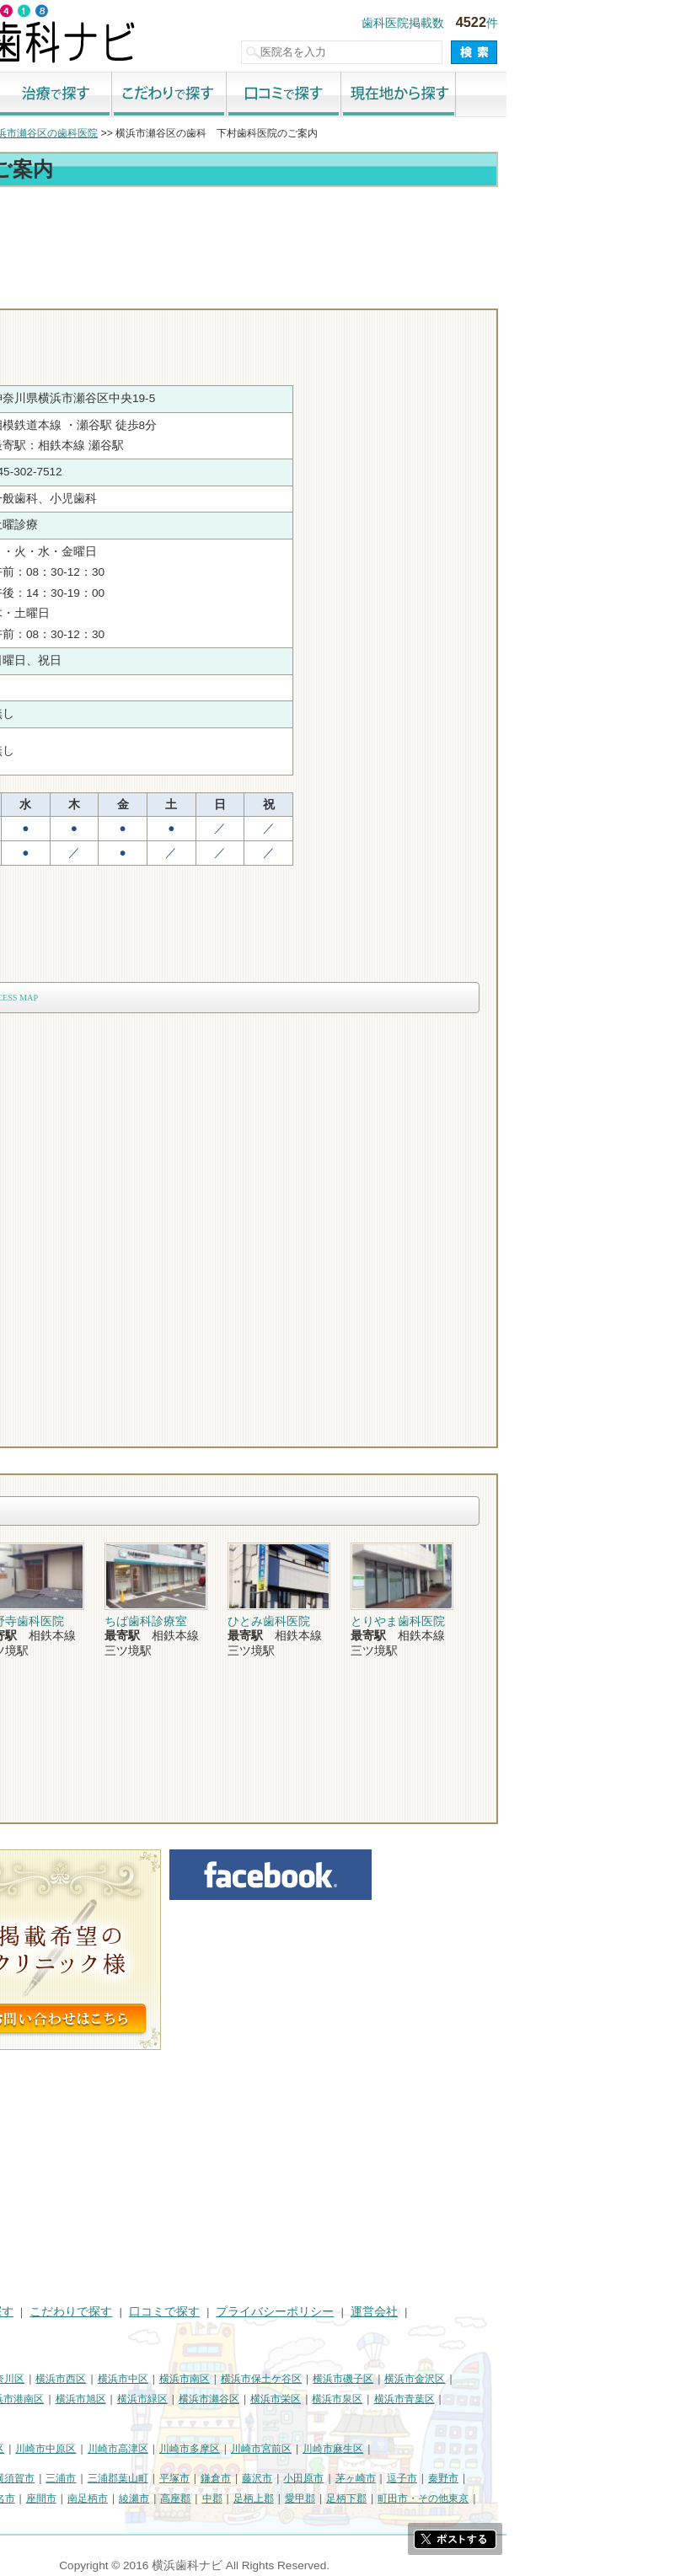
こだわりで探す (338, 95)
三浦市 (229, 2478)
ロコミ (620, 293)
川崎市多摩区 (358, 2449)
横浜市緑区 (311, 2399)
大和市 (65, 2498)
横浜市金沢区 (583, 2379)
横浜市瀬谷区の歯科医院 (210, 133)
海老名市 (163, 2498)
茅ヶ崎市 (524, 2478)
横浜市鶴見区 (81, 2379)
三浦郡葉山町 (286, 2478)
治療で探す (223, 95)
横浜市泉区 (505, 2399)
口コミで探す (452, 95)
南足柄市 (256, 2498)
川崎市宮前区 (429, 2449)
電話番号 (426, 293)
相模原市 (131, 2478)
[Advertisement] (337, 238)
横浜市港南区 (182, 2399)
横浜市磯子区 (511, 2379)
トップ (23, 133)
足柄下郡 (515, 2498)
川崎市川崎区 (81, 2449)
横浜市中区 (291, 2379)
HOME (25, 2311)
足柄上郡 (422, 2498)
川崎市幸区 (147, 2449)
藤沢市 (425, 2478)
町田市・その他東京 (591, 2498)
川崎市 (23, 2449)
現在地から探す (567, 95)
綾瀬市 (302, 2498)
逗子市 (570, 2478)
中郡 (381, 2498)
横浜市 (23, 2379)
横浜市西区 (229, 2379)
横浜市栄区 (444, 2399)
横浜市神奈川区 (157, 2379)
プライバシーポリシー (443, 2311)
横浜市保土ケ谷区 (429, 2379)
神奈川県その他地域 (53, 2478)
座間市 (210, 2498)
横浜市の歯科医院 (96, 133)
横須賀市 (183, 2478)
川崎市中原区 (214, 2449)
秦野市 (612, 2478)
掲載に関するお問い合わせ (79, 2332)
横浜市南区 (353, 2379)
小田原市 (472, 2478)
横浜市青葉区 (573, 2399)
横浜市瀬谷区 (377, 2399)
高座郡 (344, 2498)
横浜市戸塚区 (110, 2399)
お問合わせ (523, 293)
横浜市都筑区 (38, 2420)
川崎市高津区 (286, 2449)
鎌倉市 (384, 2478)
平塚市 (343, 2478)
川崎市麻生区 (501, 2449)
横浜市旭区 (249, 2399)
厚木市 (23, 2498)
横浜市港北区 (38, 2399)
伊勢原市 (111, 2498)
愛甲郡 (468, 2498)
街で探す (108, 95)
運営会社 (542, 2311)
